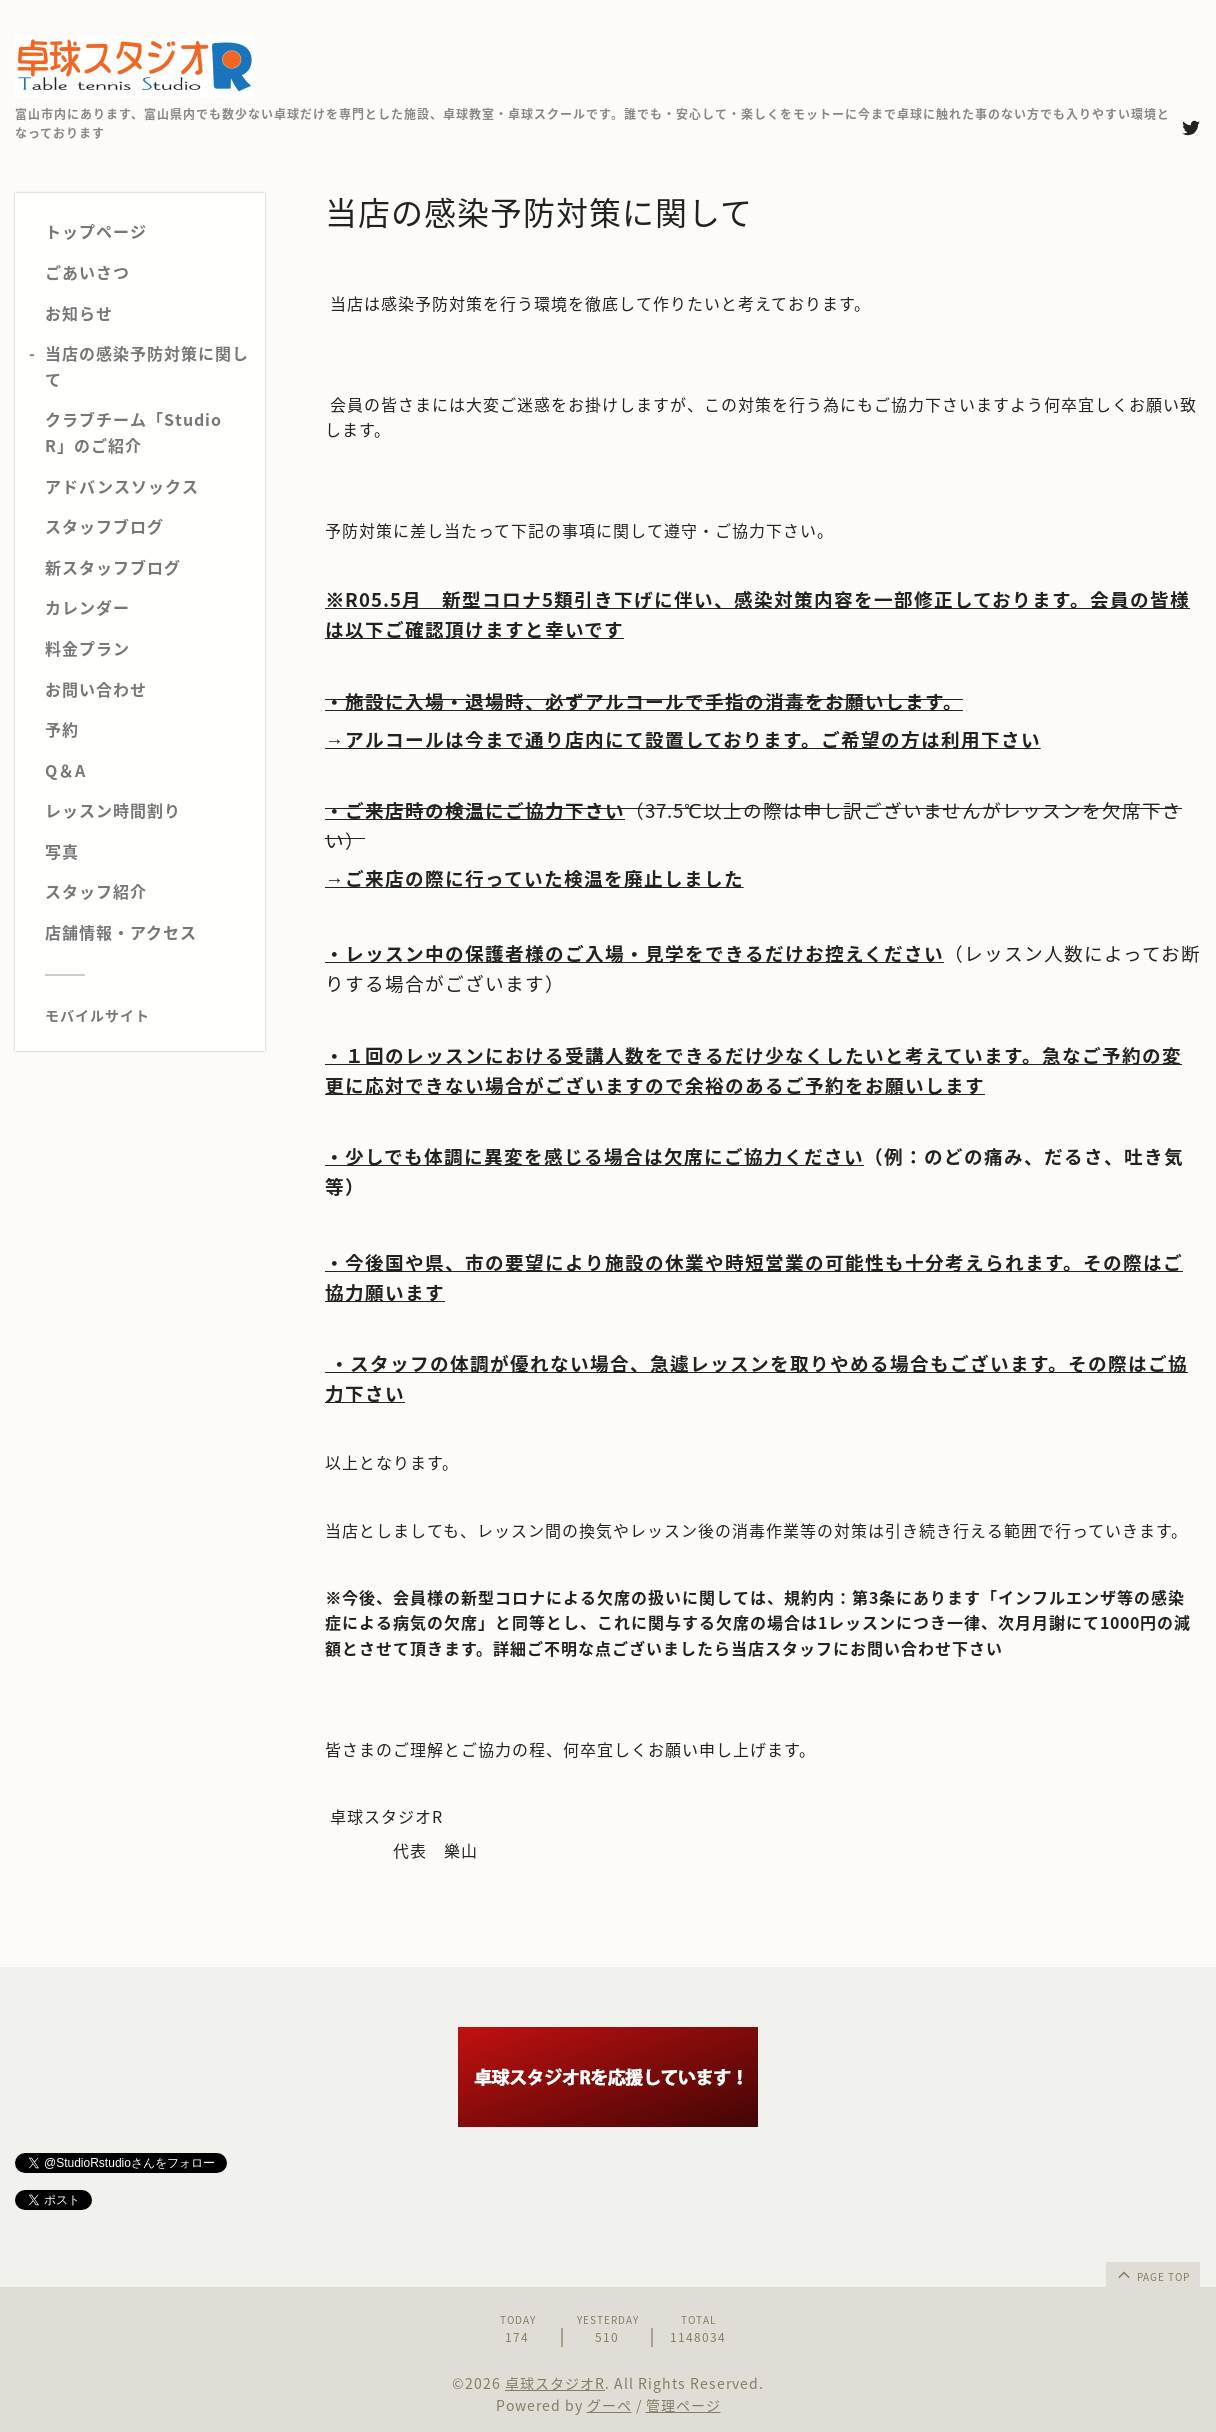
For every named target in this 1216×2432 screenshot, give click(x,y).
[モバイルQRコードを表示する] (147, 1015)
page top (1152, 2274)
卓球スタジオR (555, 2383)
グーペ (609, 2405)
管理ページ (683, 2405)
